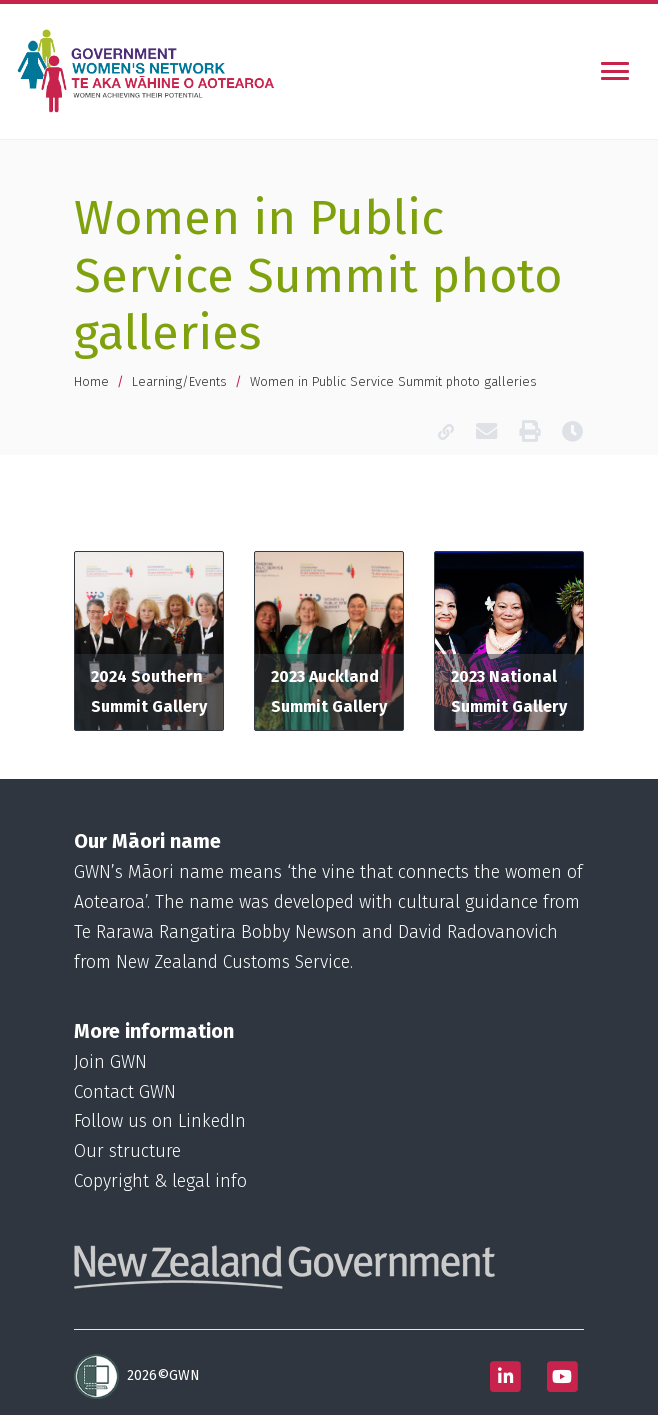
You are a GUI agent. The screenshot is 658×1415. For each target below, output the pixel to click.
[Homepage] (150, 71)
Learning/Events (179, 381)
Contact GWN (125, 1092)
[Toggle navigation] (615, 71)
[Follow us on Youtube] (562, 1376)
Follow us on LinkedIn (160, 1121)
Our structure (127, 1151)
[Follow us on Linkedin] (505, 1376)
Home (91, 381)
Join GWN (110, 1062)
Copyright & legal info (160, 1181)
